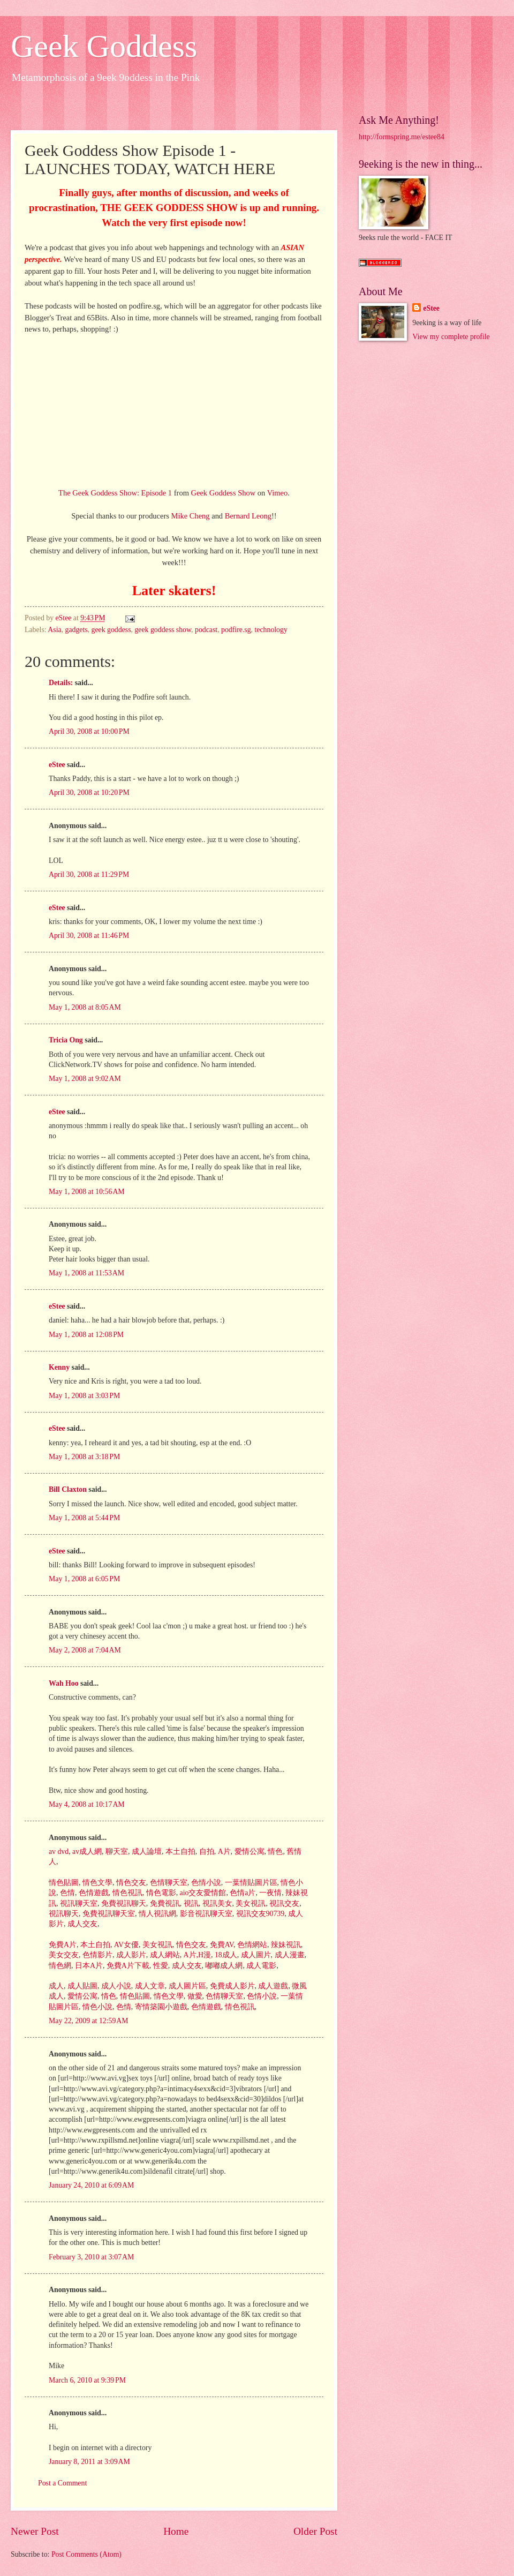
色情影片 (96, 1955)
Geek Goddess (104, 46)
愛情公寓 (248, 1851)
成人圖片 (254, 1955)
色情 (66, 1893)
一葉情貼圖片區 (250, 1883)
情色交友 (130, 1883)
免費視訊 (163, 1903)
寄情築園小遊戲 (160, 2007)
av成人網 (86, 1851)
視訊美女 (216, 1903)
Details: (61, 683)
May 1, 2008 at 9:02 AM (85, 1079)
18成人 (225, 1955)
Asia (54, 630)
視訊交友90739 (259, 1914)
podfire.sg (236, 630)
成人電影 (260, 1966)
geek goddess (111, 630)
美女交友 (64, 1955)
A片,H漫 (196, 1955)
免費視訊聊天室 (107, 1914)
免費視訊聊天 (122, 1903)
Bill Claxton (68, 1489)
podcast (206, 630)
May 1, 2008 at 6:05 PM (84, 1579)
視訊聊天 (64, 1914)
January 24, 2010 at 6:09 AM (91, 2185)
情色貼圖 (64, 1883)
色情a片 (242, 1893)
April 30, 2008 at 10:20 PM (89, 792)
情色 (274, 1851)
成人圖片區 (186, 1986)
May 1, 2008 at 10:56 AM (87, 1192)
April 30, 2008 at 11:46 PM (89, 936)
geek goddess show (162, 630)
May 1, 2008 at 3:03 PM (84, 1396)
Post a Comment (62, 2483)
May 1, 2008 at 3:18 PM (84, 1457)
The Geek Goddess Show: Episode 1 (115, 493)
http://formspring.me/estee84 (401, 137)
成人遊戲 (272, 1986)
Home (175, 2531)
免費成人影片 (231, 1986)
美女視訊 (250, 1903)
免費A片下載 (126, 1966)
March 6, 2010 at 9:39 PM (87, 2380)
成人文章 (148, 1986)
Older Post (315, 2531)
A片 (223, 1851)
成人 (56, 1986)
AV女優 (125, 1945)
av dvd (59, 1851)
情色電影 (160, 1893)
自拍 (205, 1851)
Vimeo (277, 493)
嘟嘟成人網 (223, 1966)
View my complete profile (450, 337)
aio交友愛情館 (202, 1893)
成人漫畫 (288, 1955)
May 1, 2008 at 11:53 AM (86, 1273)
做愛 (193, 1996)
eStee (57, 765)
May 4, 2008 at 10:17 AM (87, 1804)
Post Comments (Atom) (86, 2554)
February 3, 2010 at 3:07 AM (91, 2257)
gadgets (76, 630)
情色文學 (96, 1883)
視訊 (190, 1903)
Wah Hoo (64, 1683)
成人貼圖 (81, 1986)
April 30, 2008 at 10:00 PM (89, 731)
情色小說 (96, 2007)
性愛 (159, 1966)
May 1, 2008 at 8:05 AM (85, 1007)
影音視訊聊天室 (205, 1914)
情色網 (60, 1966)
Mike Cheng (190, 516)
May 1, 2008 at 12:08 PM (86, 1335)
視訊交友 (283, 1903)
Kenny (59, 1367)
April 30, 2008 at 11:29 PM (89, 874)
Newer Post (35, 2531)
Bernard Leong (248, 516)
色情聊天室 (167, 1883)
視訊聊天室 (77, 1903)
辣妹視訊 (284, 1945)
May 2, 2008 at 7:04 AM (85, 1650)
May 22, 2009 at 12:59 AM (88, 2021)
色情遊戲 (92, 1893)
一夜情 (270, 1893)
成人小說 (115, 1986)
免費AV (220, 1945)
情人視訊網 (156, 1914)
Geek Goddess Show (223, 493)
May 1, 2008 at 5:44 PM (84, 1518)
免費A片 (63, 1945)
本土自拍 (179, 1851)
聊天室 (116, 1851)
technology (271, 630)
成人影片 (130, 1955)
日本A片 (87, 1966)
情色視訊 (126, 1893)
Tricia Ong (66, 1040)
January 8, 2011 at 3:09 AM (89, 2462)
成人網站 (163, 1955)
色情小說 (205, 1883)
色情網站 (251, 1945)
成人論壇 (145, 1851)
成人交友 (81, 1924)
